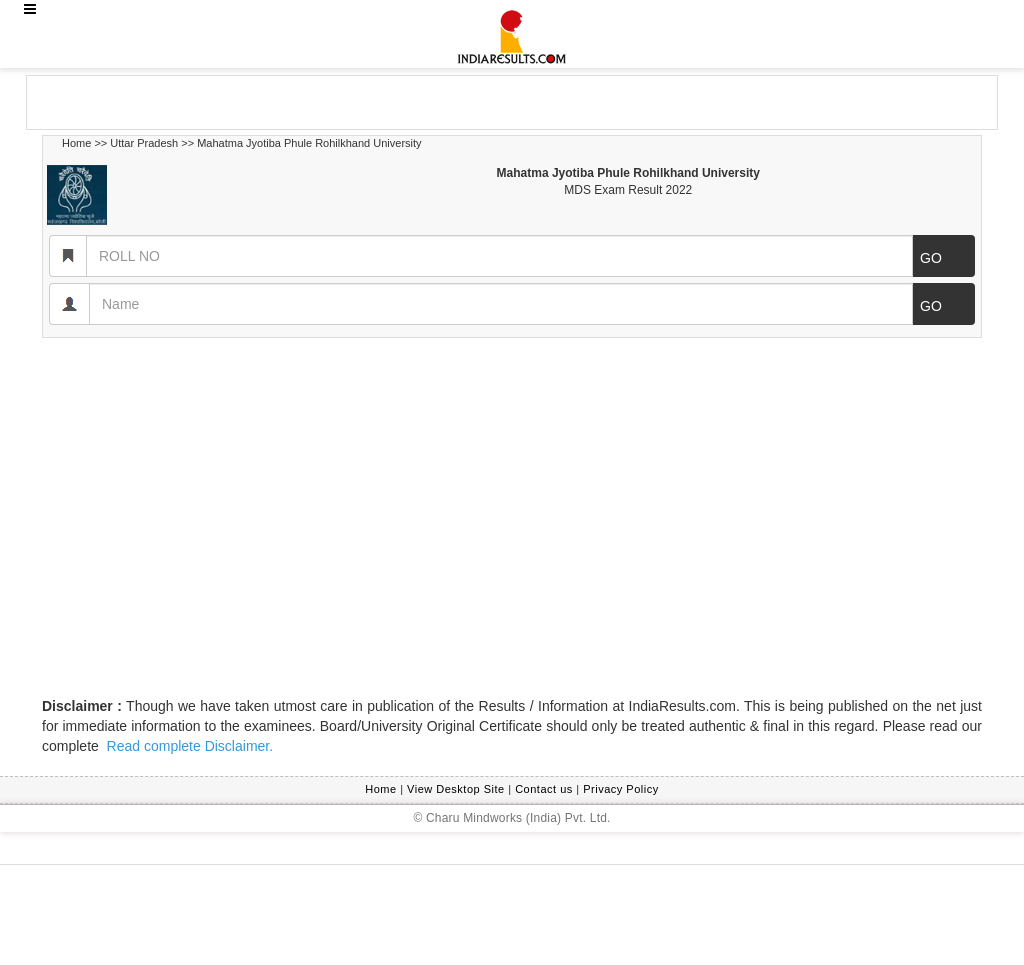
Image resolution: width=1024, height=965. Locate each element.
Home (76, 143)
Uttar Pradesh (144, 143)
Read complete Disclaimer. (188, 746)
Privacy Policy (620, 789)
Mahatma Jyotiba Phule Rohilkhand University (309, 143)
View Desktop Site (456, 789)
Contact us (544, 789)
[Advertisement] (187, 101)
